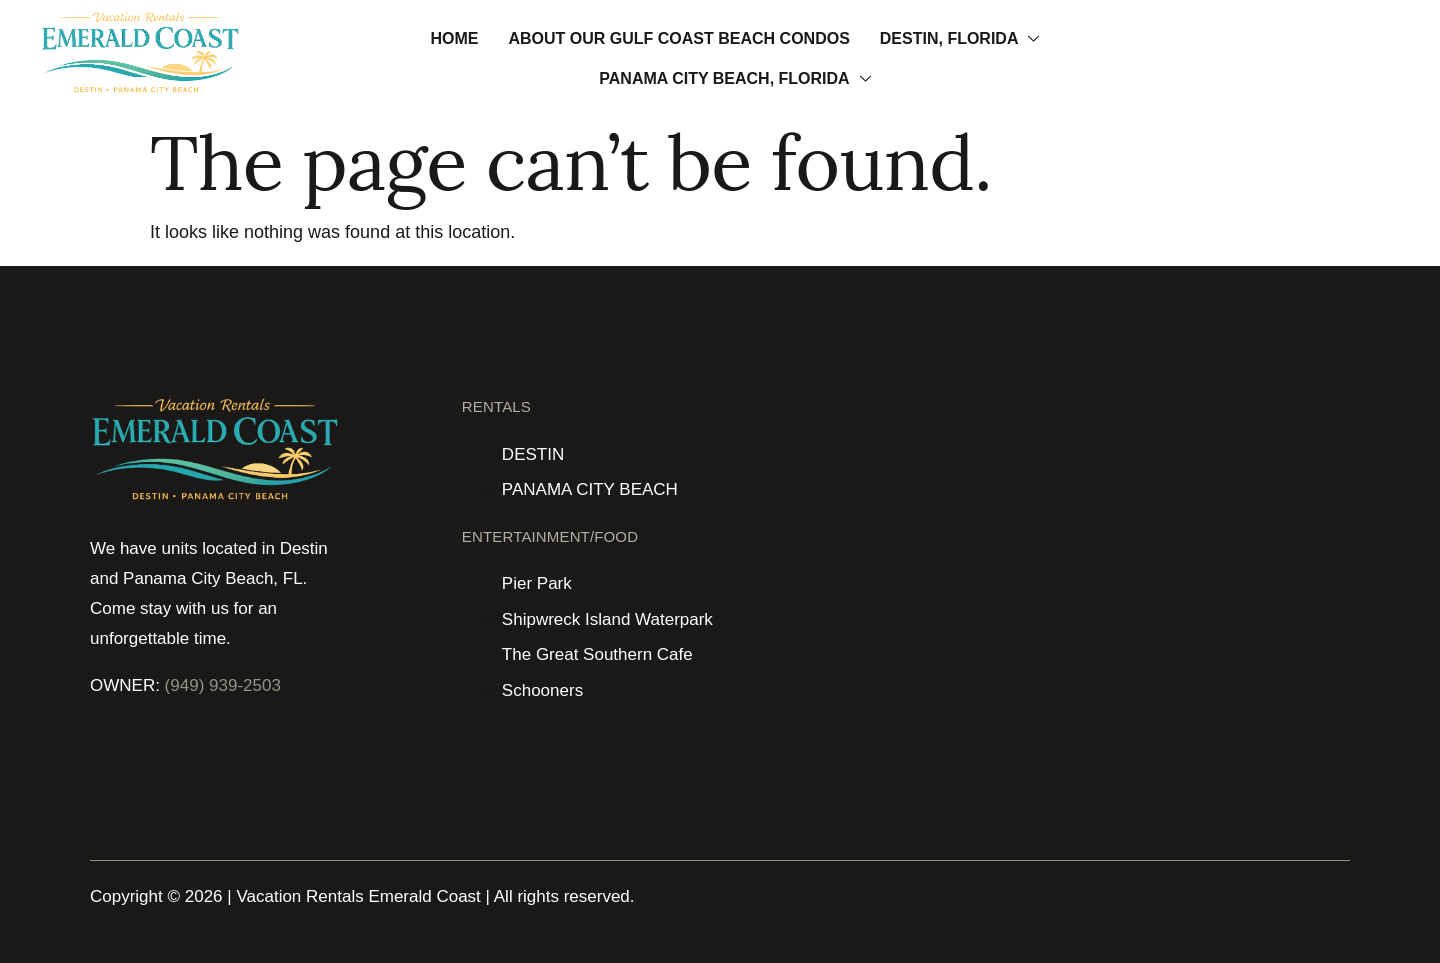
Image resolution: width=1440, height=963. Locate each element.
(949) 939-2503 (223, 685)
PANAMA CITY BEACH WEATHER (1251, 471)
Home (454, 38)
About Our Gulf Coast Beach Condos (678, 38)
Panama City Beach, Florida (734, 78)
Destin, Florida (960, 38)
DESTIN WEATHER (933, 471)
